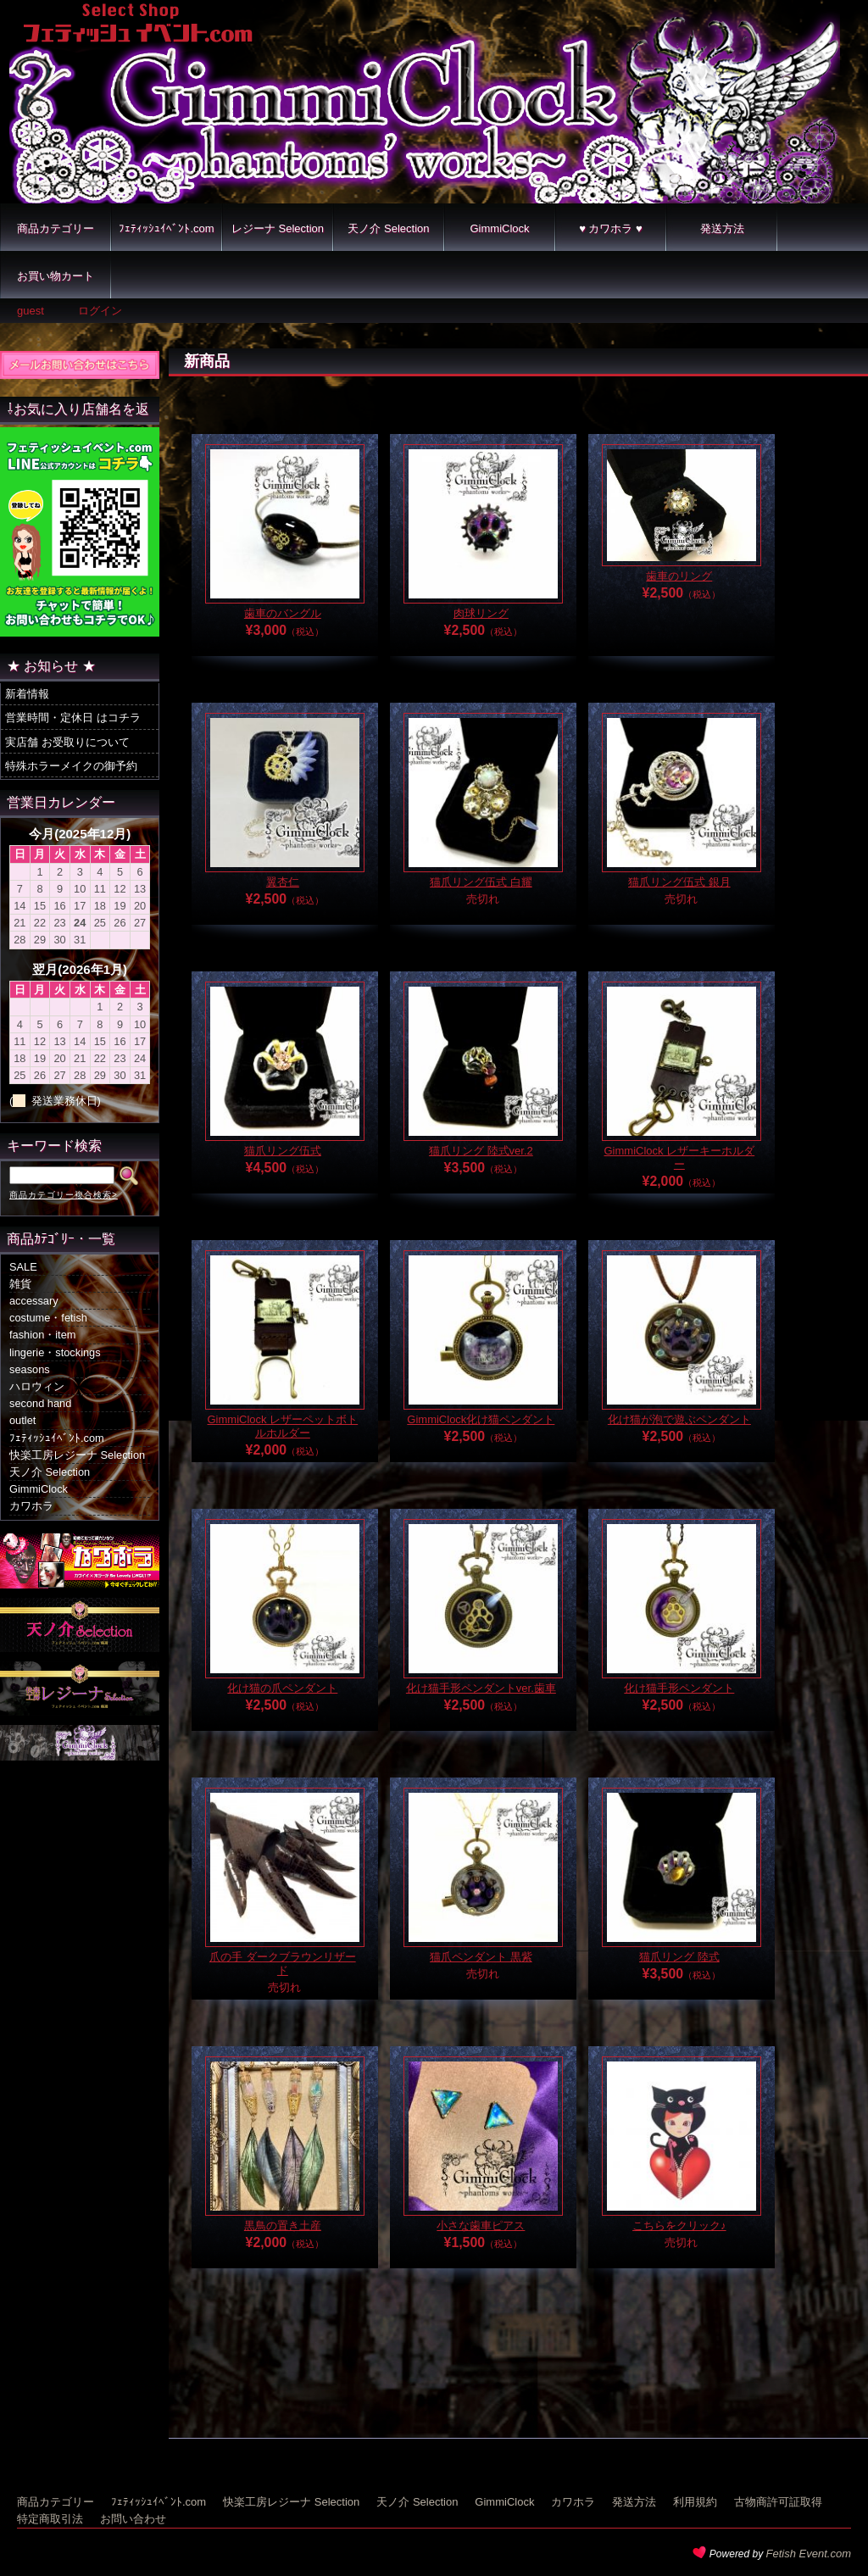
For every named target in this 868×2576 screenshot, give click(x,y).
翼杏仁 (282, 882)
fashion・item (42, 1334)
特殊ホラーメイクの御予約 (71, 765)
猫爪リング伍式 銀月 (679, 882)
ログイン (100, 310)
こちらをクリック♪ (679, 2225)
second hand (40, 1403)
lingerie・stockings (55, 1352)
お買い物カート (55, 276)
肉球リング (481, 613)
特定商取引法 (50, 2518)
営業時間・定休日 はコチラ (73, 717)
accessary (33, 1300)
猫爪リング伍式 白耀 (481, 882)
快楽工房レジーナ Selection (77, 1455)
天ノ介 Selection (388, 228)
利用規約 (695, 2501)
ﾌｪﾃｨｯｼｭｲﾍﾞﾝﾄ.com (166, 228)
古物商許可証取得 (778, 2501)
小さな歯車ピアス (481, 2225)
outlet (22, 1420)
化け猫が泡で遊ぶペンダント (679, 1419)
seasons (29, 1369)
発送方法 (722, 228)
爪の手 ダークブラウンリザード (282, 1963)
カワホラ (31, 1505)
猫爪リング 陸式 (679, 1956)
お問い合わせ (133, 2518)
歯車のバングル (282, 613)
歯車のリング (679, 576)
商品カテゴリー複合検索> (63, 1194)
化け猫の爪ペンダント (282, 1688)
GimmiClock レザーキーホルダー (679, 1157)
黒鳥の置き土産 (282, 2225)
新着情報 (27, 693)
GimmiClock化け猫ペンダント (480, 1419)
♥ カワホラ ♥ (611, 228)
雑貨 (20, 1283)
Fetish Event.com (808, 2553)
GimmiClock (499, 228)
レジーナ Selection (277, 228)
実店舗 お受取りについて (67, 742)
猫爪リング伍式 (282, 1150)
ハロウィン (36, 1386)
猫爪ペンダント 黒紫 (481, 1956)
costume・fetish (48, 1317)
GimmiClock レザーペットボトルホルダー (283, 1426)
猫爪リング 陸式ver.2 (481, 1150)
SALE (23, 1266)
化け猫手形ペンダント (679, 1688)
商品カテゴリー (55, 228)
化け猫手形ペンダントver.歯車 (481, 1688)
